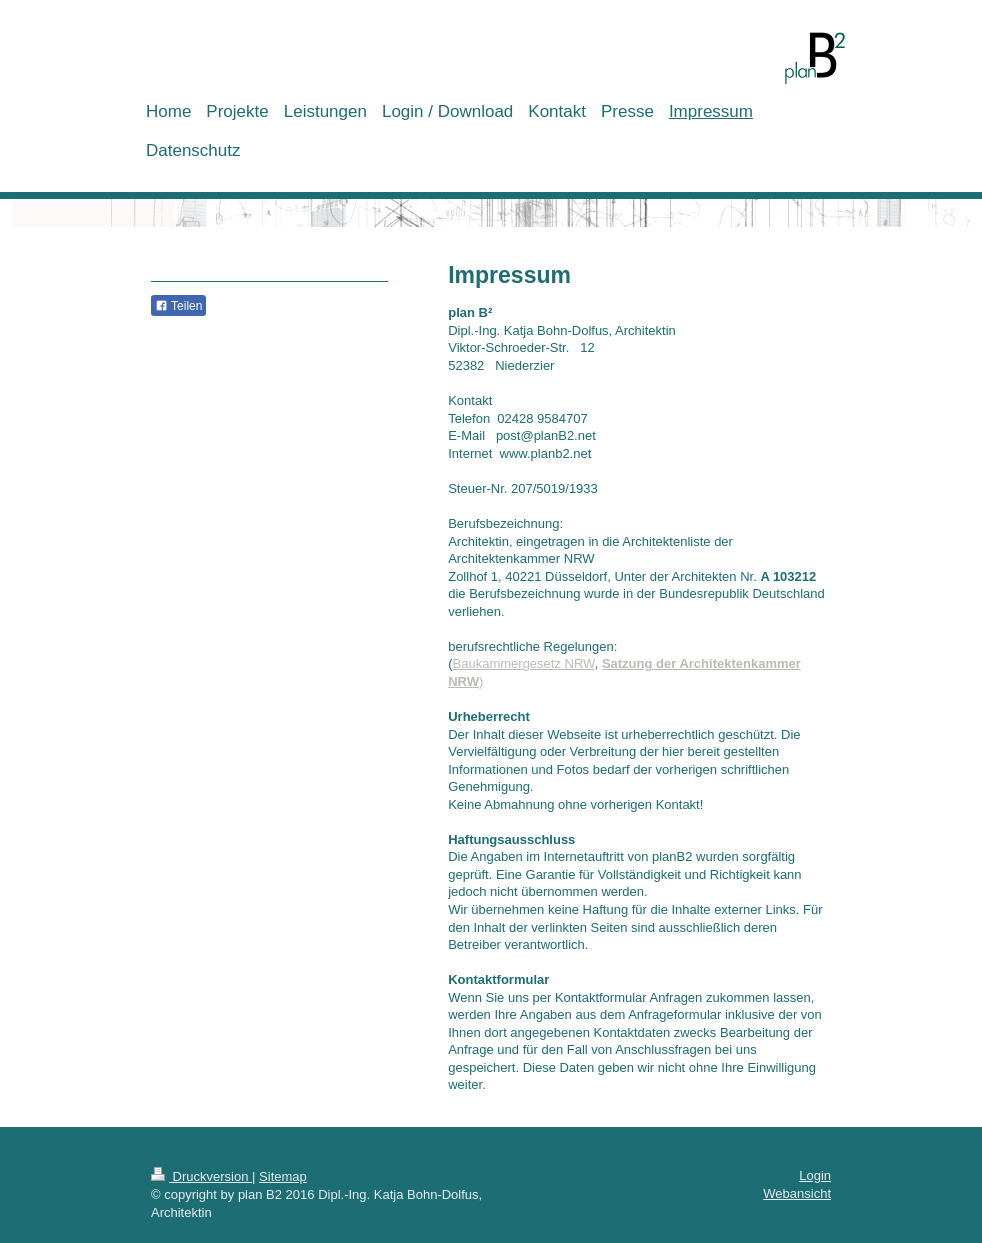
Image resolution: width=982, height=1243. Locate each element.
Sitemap (283, 1176)
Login (815, 1175)
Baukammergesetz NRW (524, 663)
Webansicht (797, 1193)
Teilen (178, 306)
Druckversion (201, 1176)
